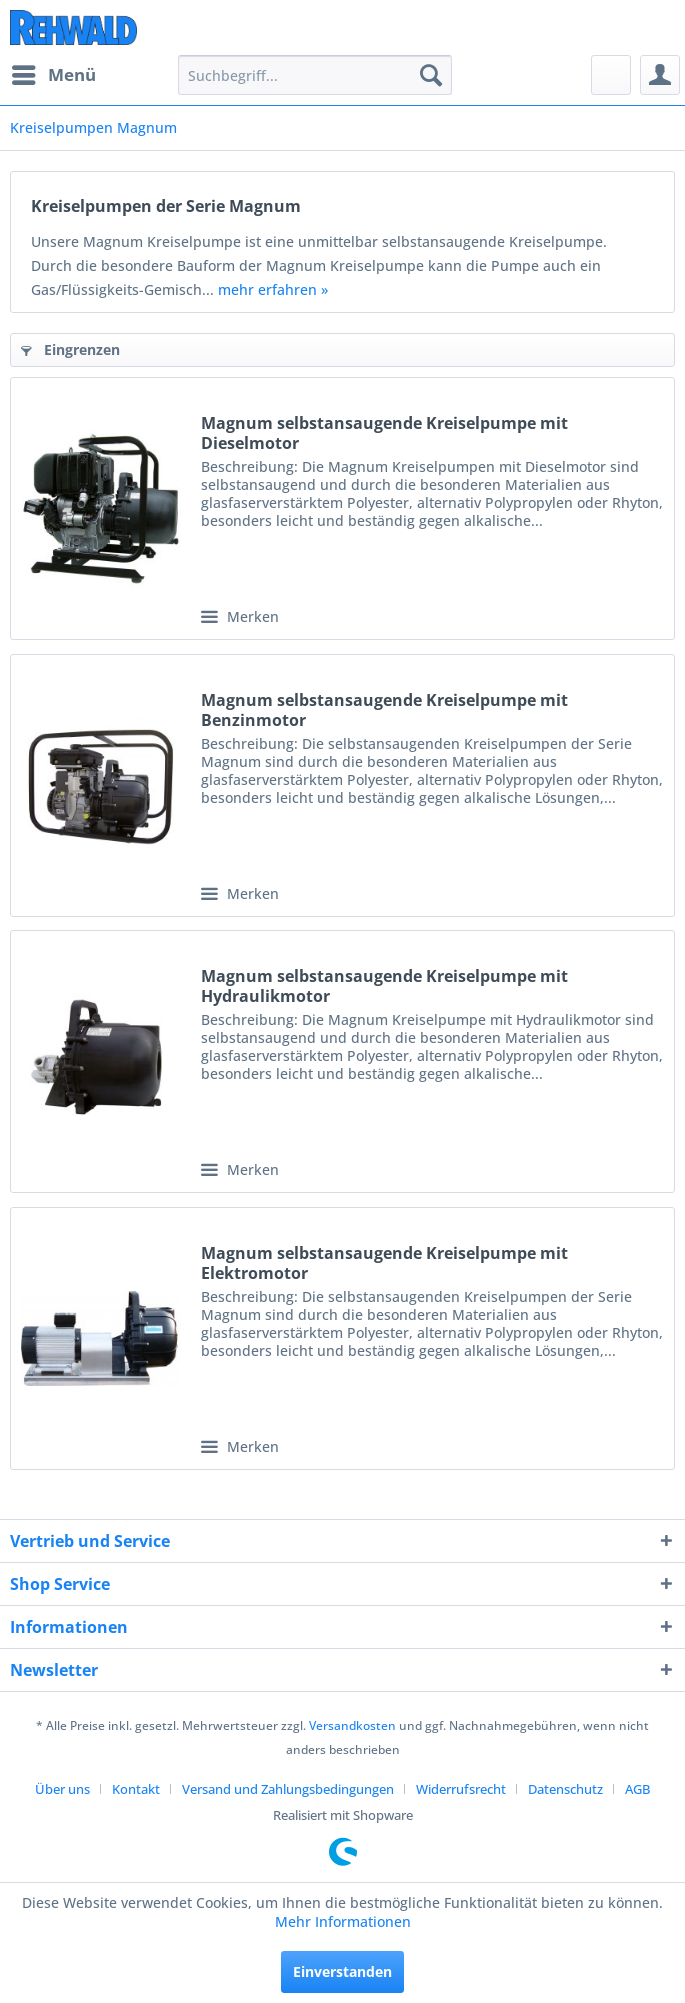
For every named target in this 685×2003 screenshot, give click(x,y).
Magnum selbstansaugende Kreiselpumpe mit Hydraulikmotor (384, 986)
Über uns (62, 1789)
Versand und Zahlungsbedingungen (288, 1789)
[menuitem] (53, 75)
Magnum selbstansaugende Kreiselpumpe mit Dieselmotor (384, 433)
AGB (637, 1789)
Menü (54, 72)
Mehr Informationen (343, 1921)
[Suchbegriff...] (315, 75)
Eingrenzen (70, 349)
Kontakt (136, 1789)
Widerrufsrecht (461, 1789)
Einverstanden (342, 1971)
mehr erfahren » (273, 289)
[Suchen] (431, 75)
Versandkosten (352, 1725)
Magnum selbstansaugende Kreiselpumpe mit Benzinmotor (384, 710)
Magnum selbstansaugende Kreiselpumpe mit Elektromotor (384, 1263)
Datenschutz (565, 1789)
